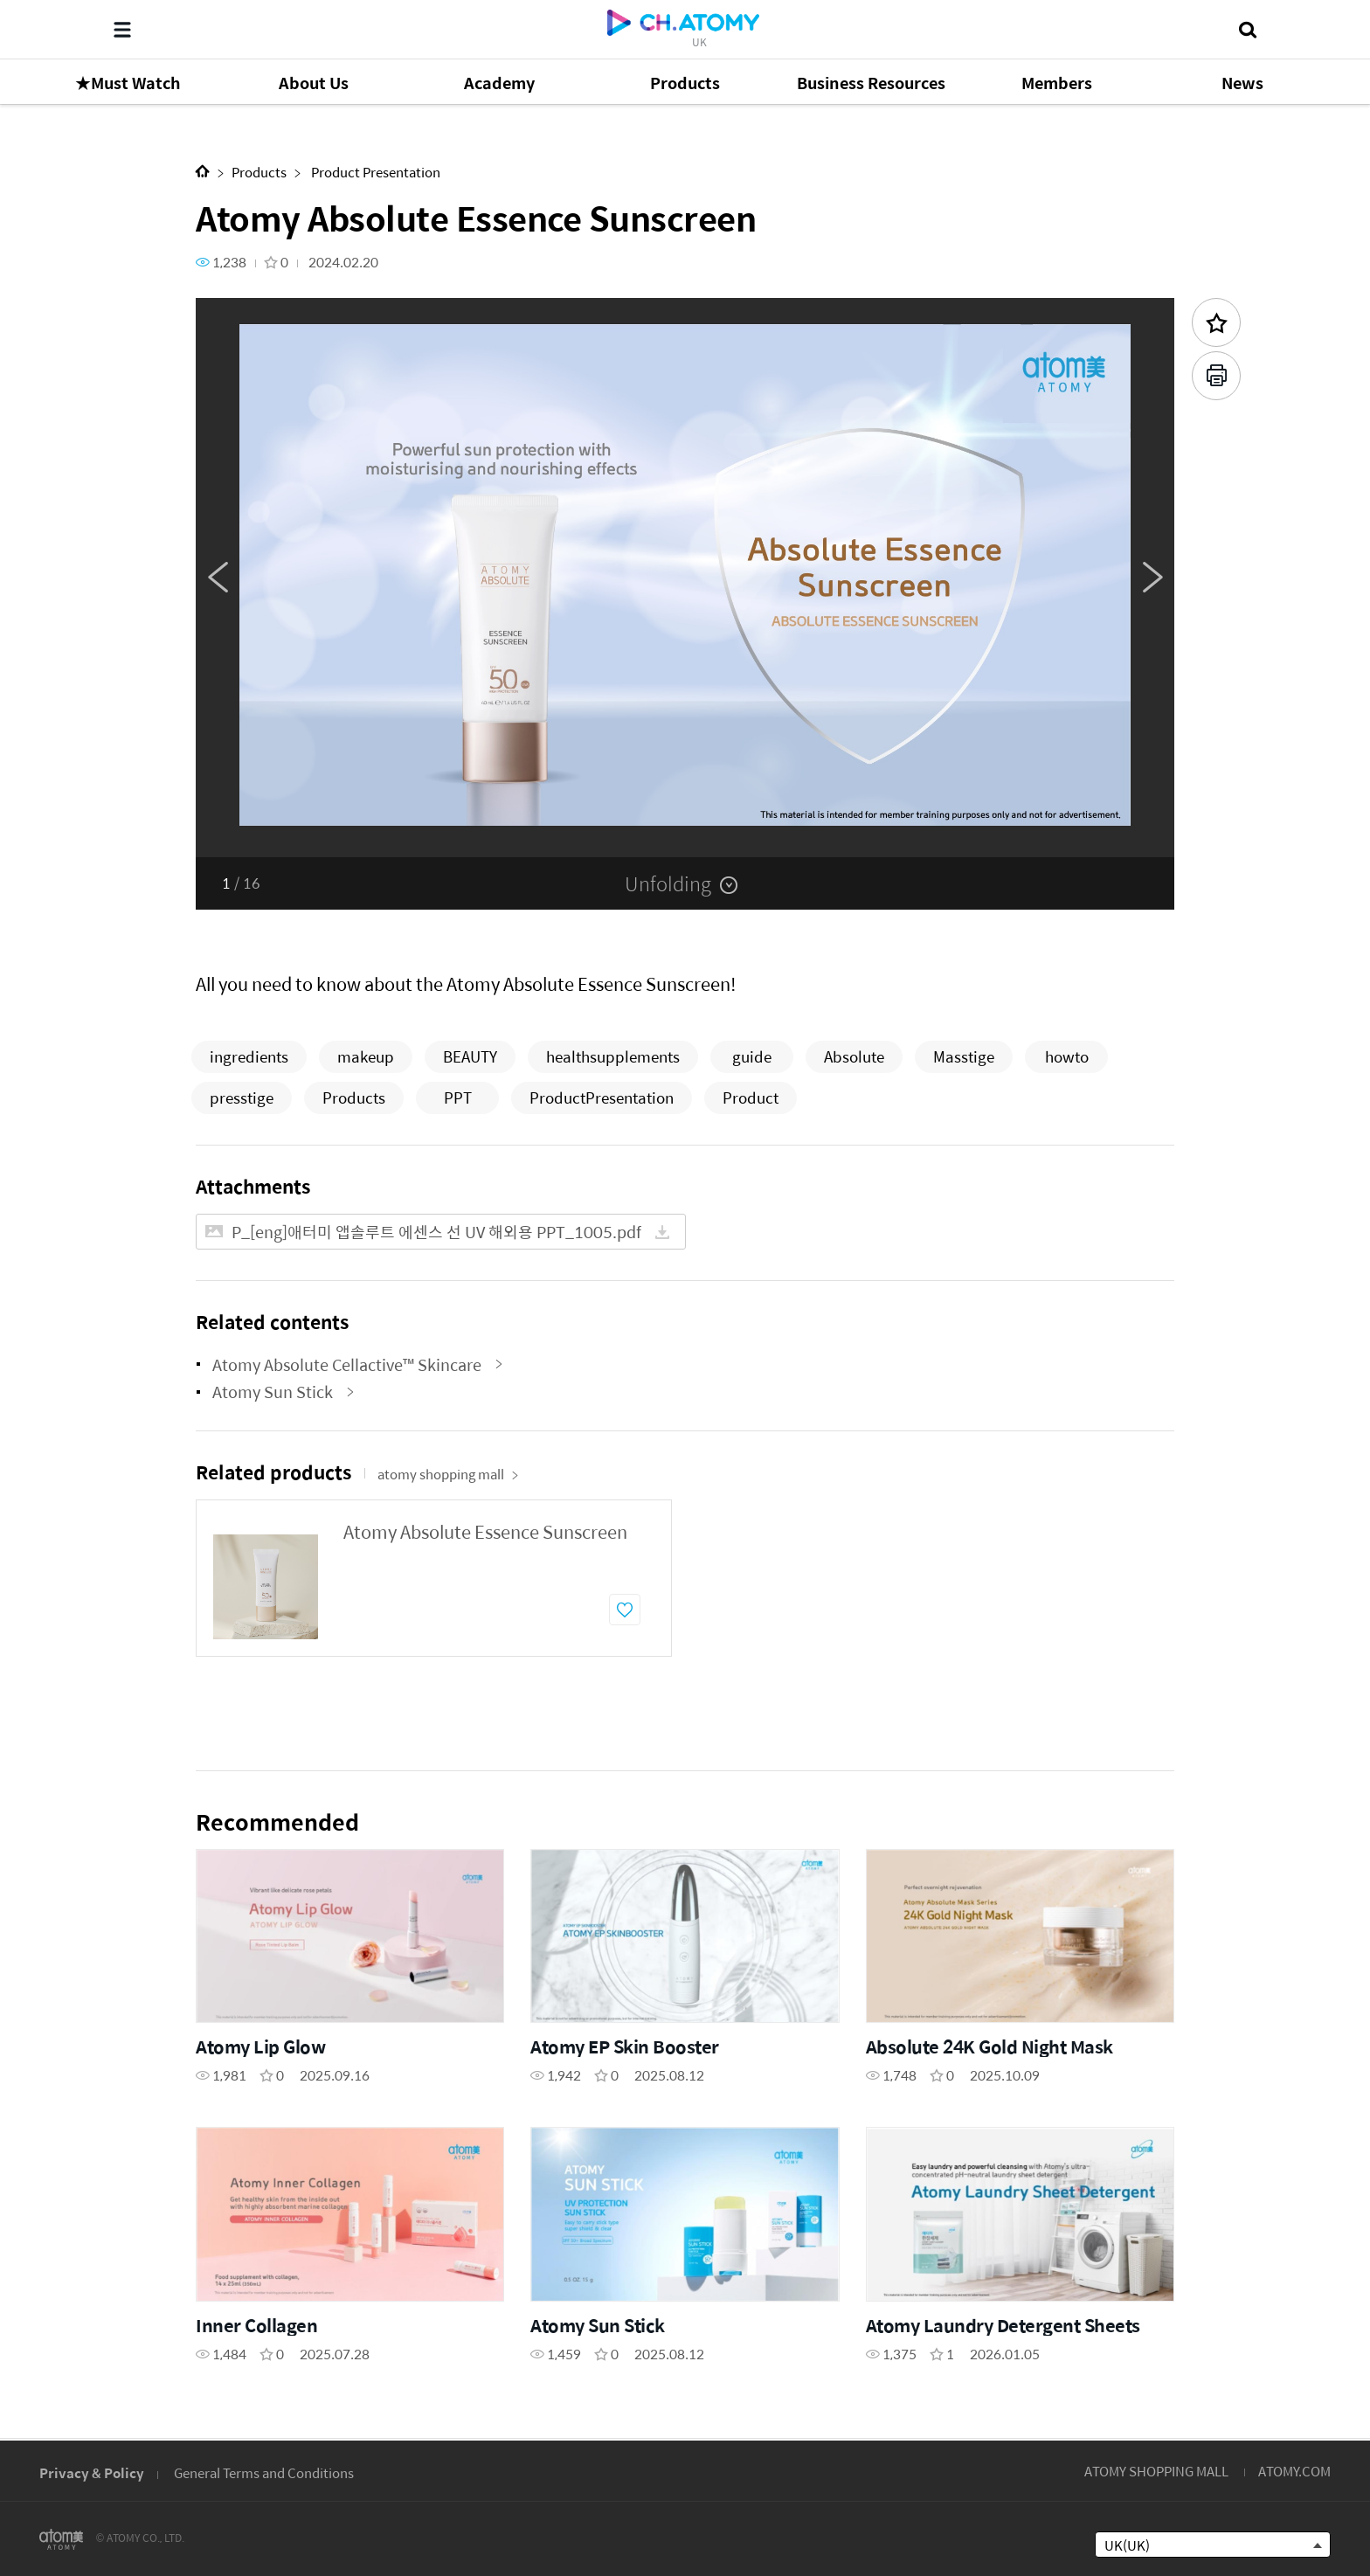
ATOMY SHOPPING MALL (1156, 2471)
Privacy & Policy (91, 2472)
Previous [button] (217, 577)
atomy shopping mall (448, 1474)
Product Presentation (374, 172)
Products (259, 172)
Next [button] (1152, 577)
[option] (685, 577)
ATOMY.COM (1294, 2471)
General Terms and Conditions (264, 2472)
